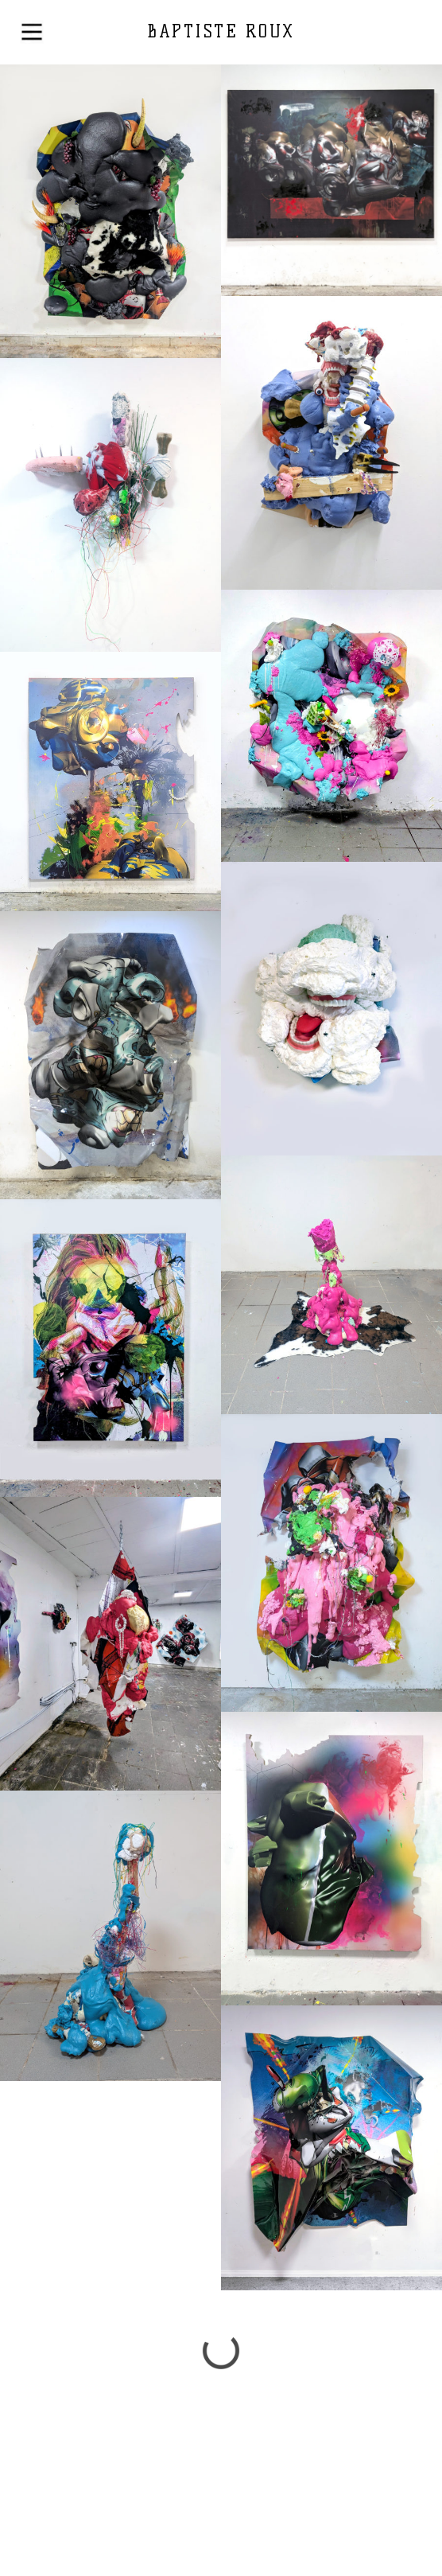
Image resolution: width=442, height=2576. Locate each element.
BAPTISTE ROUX (221, 31)
